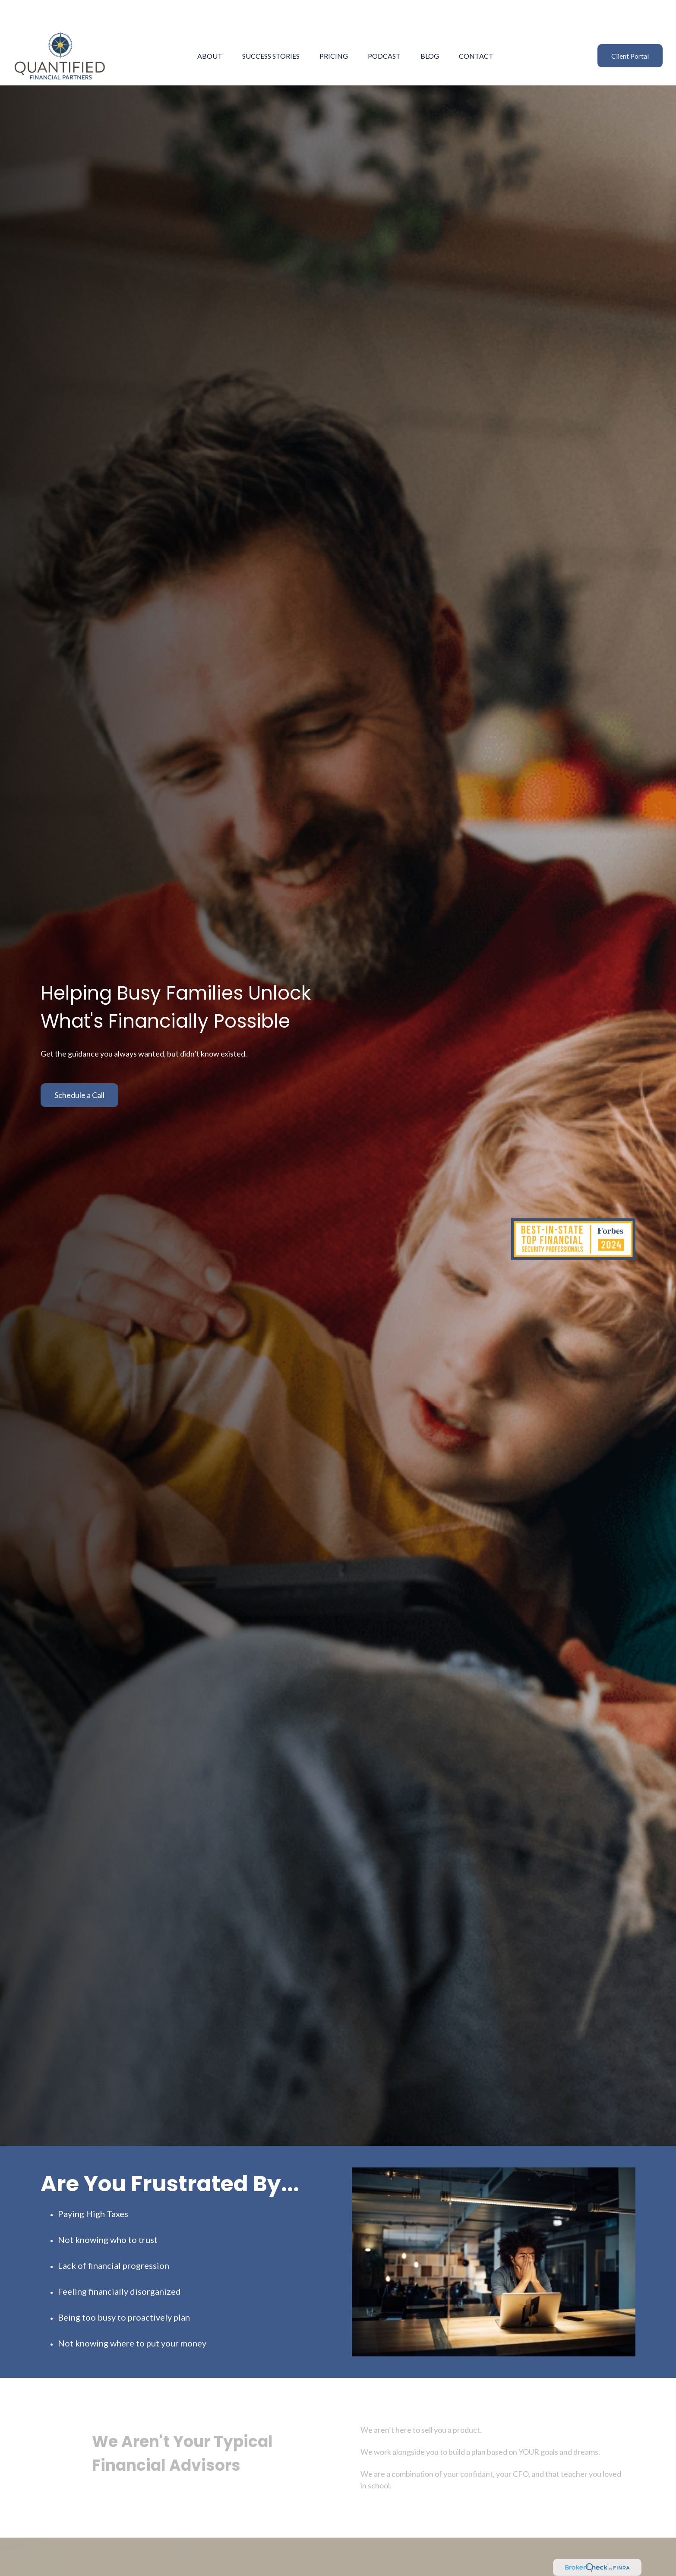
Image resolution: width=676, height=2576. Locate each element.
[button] (210, 30)
